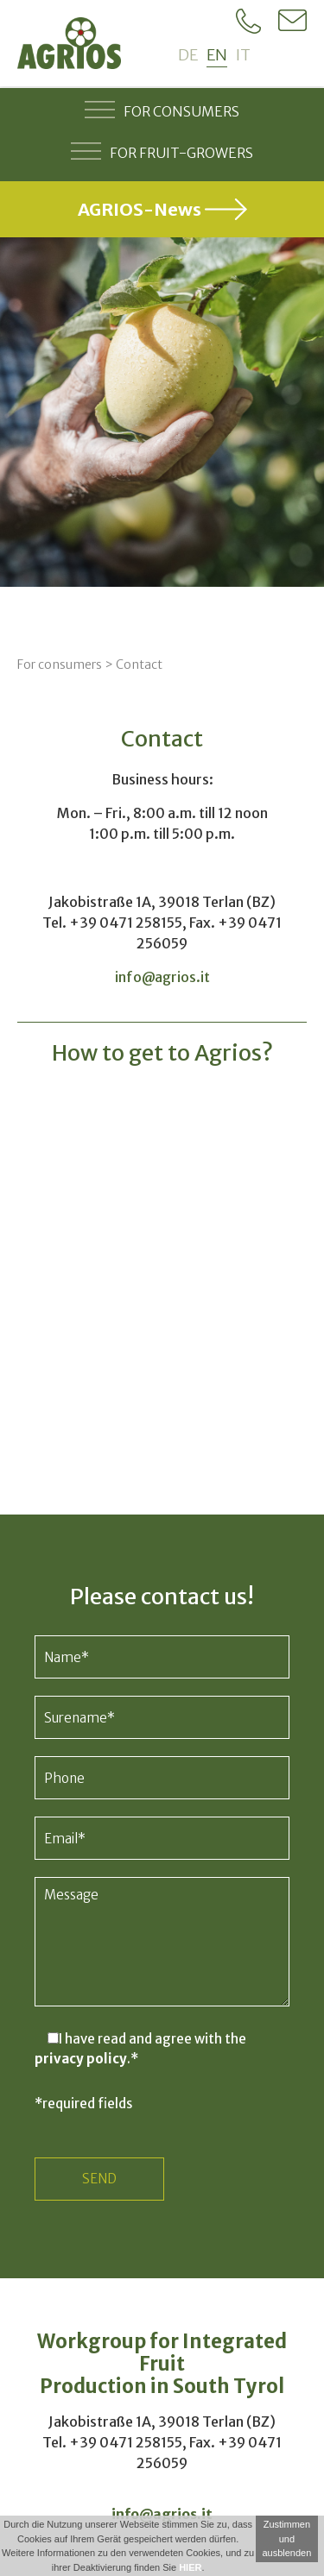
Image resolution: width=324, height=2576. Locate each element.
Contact (139, 664)
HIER (190, 2567)
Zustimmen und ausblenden (286, 2538)
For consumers (162, 109)
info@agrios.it (162, 977)
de (188, 55)
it (243, 55)
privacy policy (81, 2058)
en (216, 55)
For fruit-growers (162, 151)
